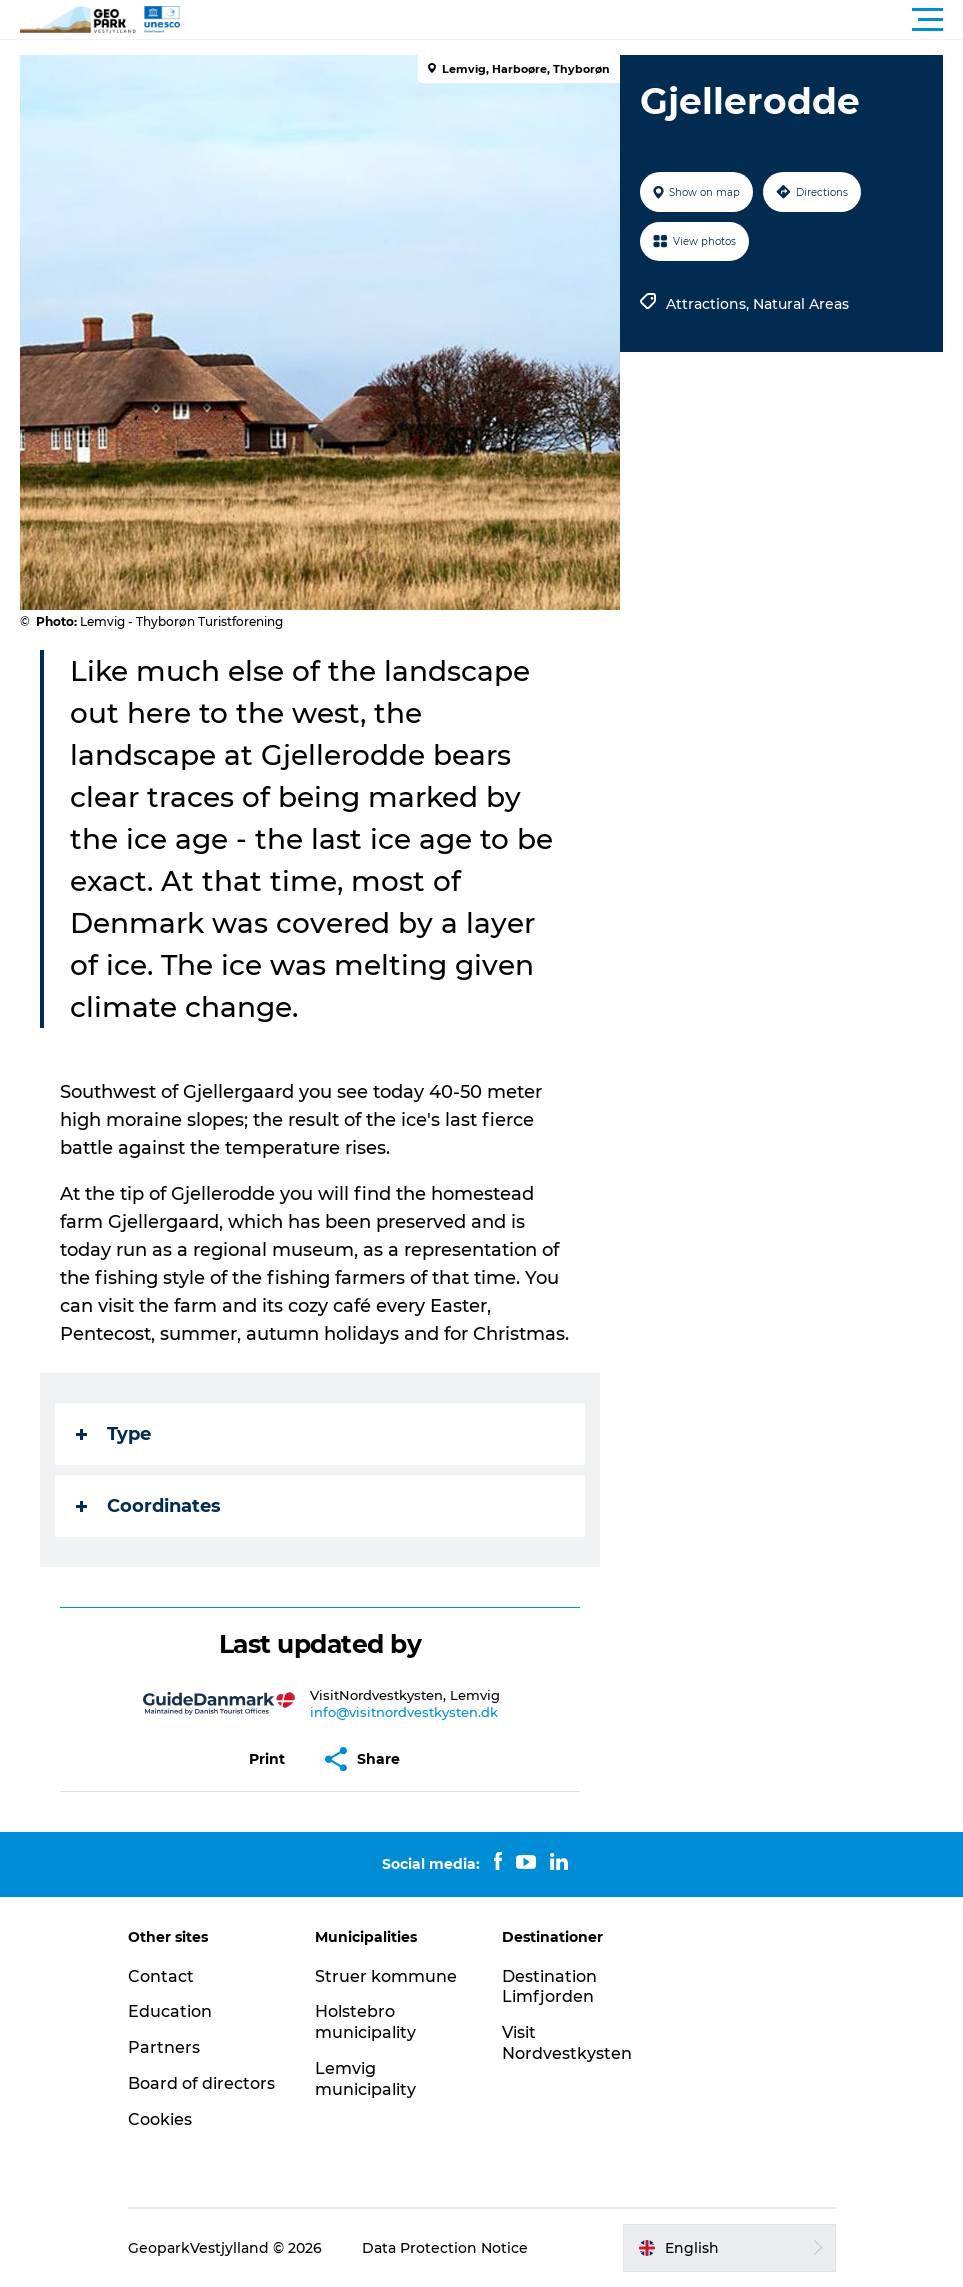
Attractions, (709, 304)
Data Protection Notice (445, 2248)
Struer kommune (386, 1976)
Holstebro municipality (365, 2022)
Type (113, 1434)
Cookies (160, 2119)
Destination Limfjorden (549, 1987)
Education (170, 2011)
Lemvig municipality (365, 2079)
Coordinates (148, 1506)
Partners (164, 2047)
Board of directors (201, 2083)
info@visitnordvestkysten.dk (404, 1712)
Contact (161, 1976)
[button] (571, 20)
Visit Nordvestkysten (567, 2043)
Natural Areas (801, 304)
